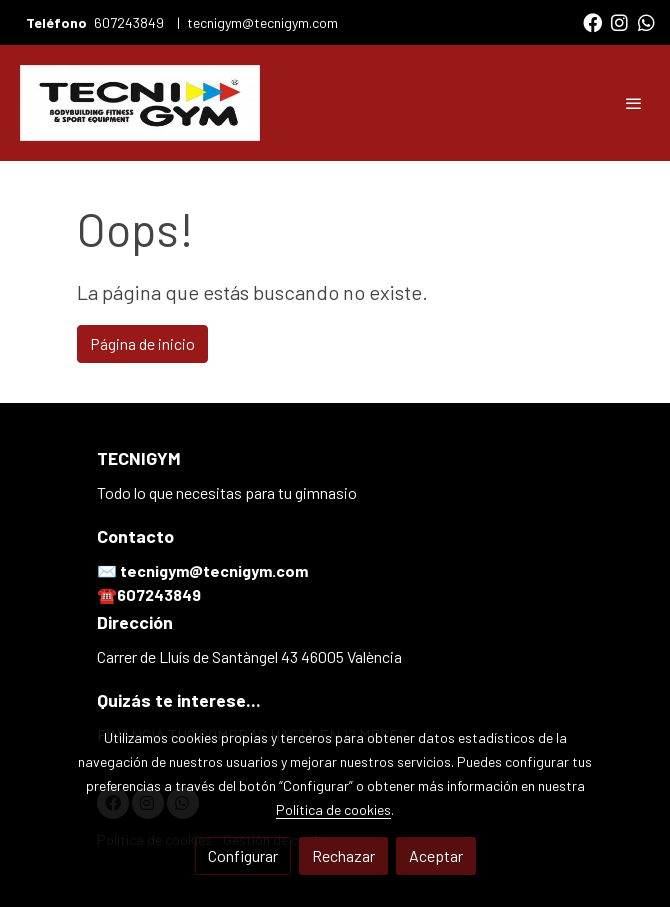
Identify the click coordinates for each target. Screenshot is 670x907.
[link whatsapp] (646, 21)
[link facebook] (592, 21)
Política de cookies (333, 809)
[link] (140, 103)
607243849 (130, 22)
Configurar (243, 855)
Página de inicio (142, 343)
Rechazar (343, 855)
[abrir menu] (634, 103)
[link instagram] (619, 21)
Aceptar (436, 855)
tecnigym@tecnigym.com (262, 22)
